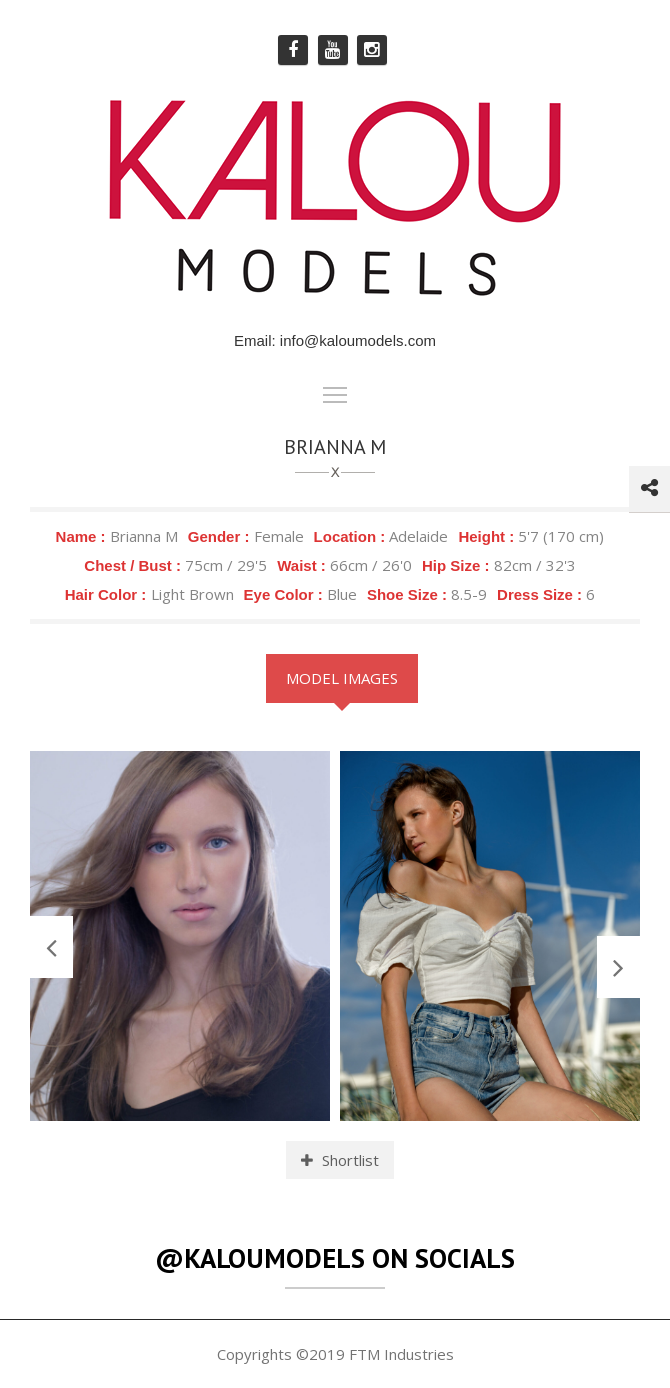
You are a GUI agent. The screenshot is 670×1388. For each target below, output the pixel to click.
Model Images (342, 678)
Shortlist (340, 1160)
